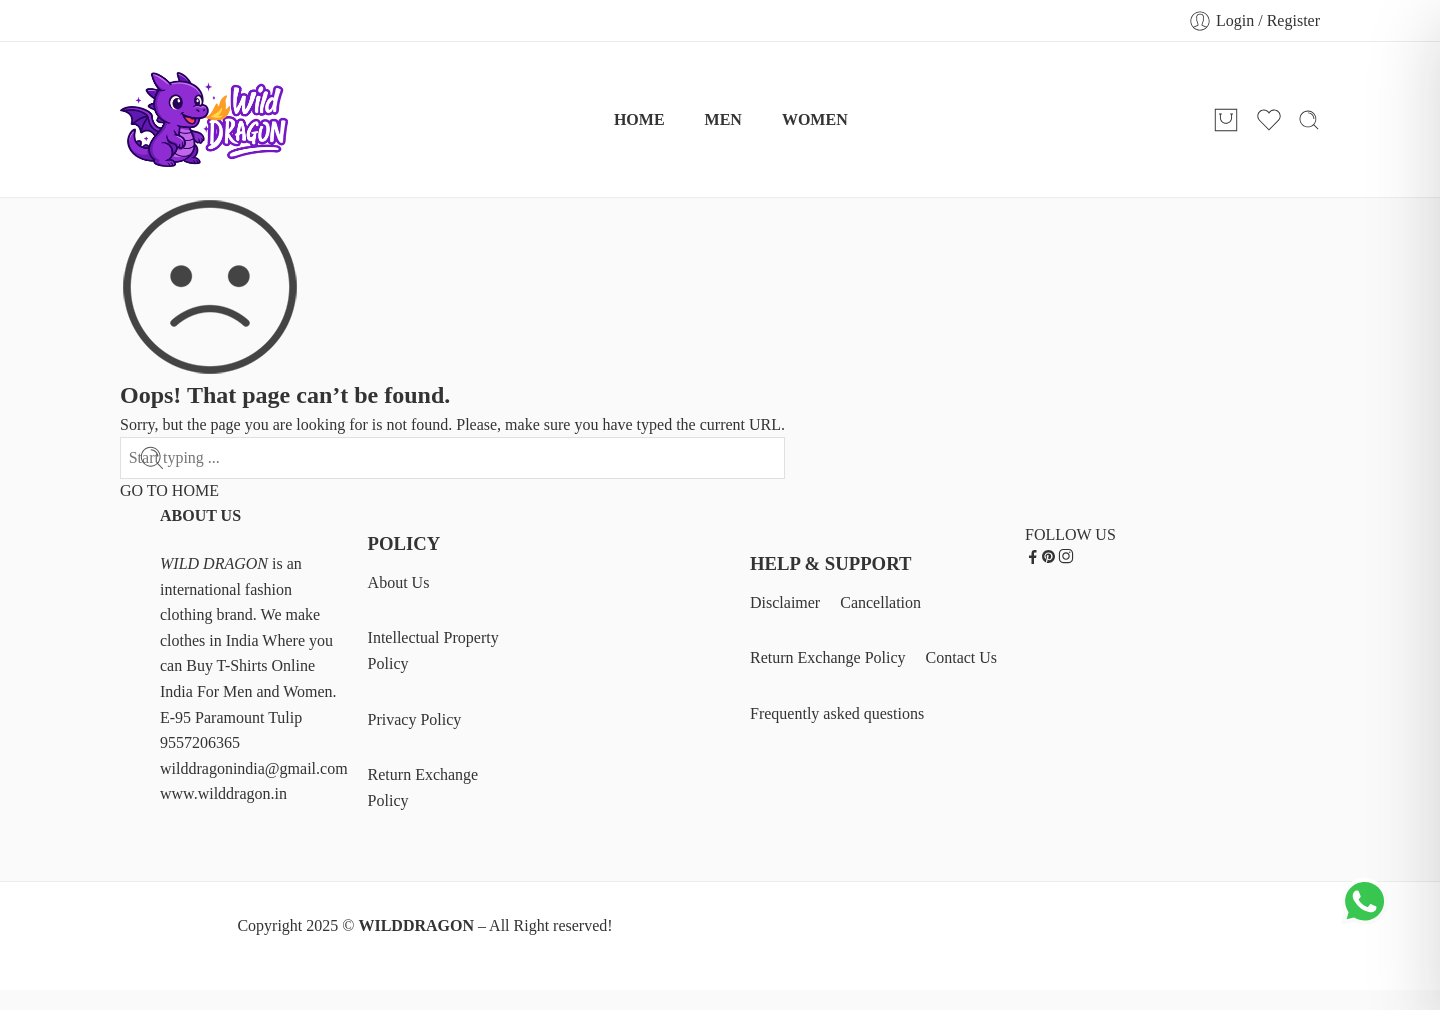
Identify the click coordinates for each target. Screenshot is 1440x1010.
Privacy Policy (415, 719)
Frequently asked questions (837, 713)
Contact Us (962, 657)
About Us (399, 582)
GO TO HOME (169, 490)
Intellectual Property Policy (433, 650)
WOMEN (815, 119)
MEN (723, 119)
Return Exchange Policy (423, 787)
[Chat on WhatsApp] (1367, 919)
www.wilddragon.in (223, 793)
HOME (639, 119)
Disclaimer (785, 602)
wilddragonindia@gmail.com (254, 768)
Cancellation (880, 602)
